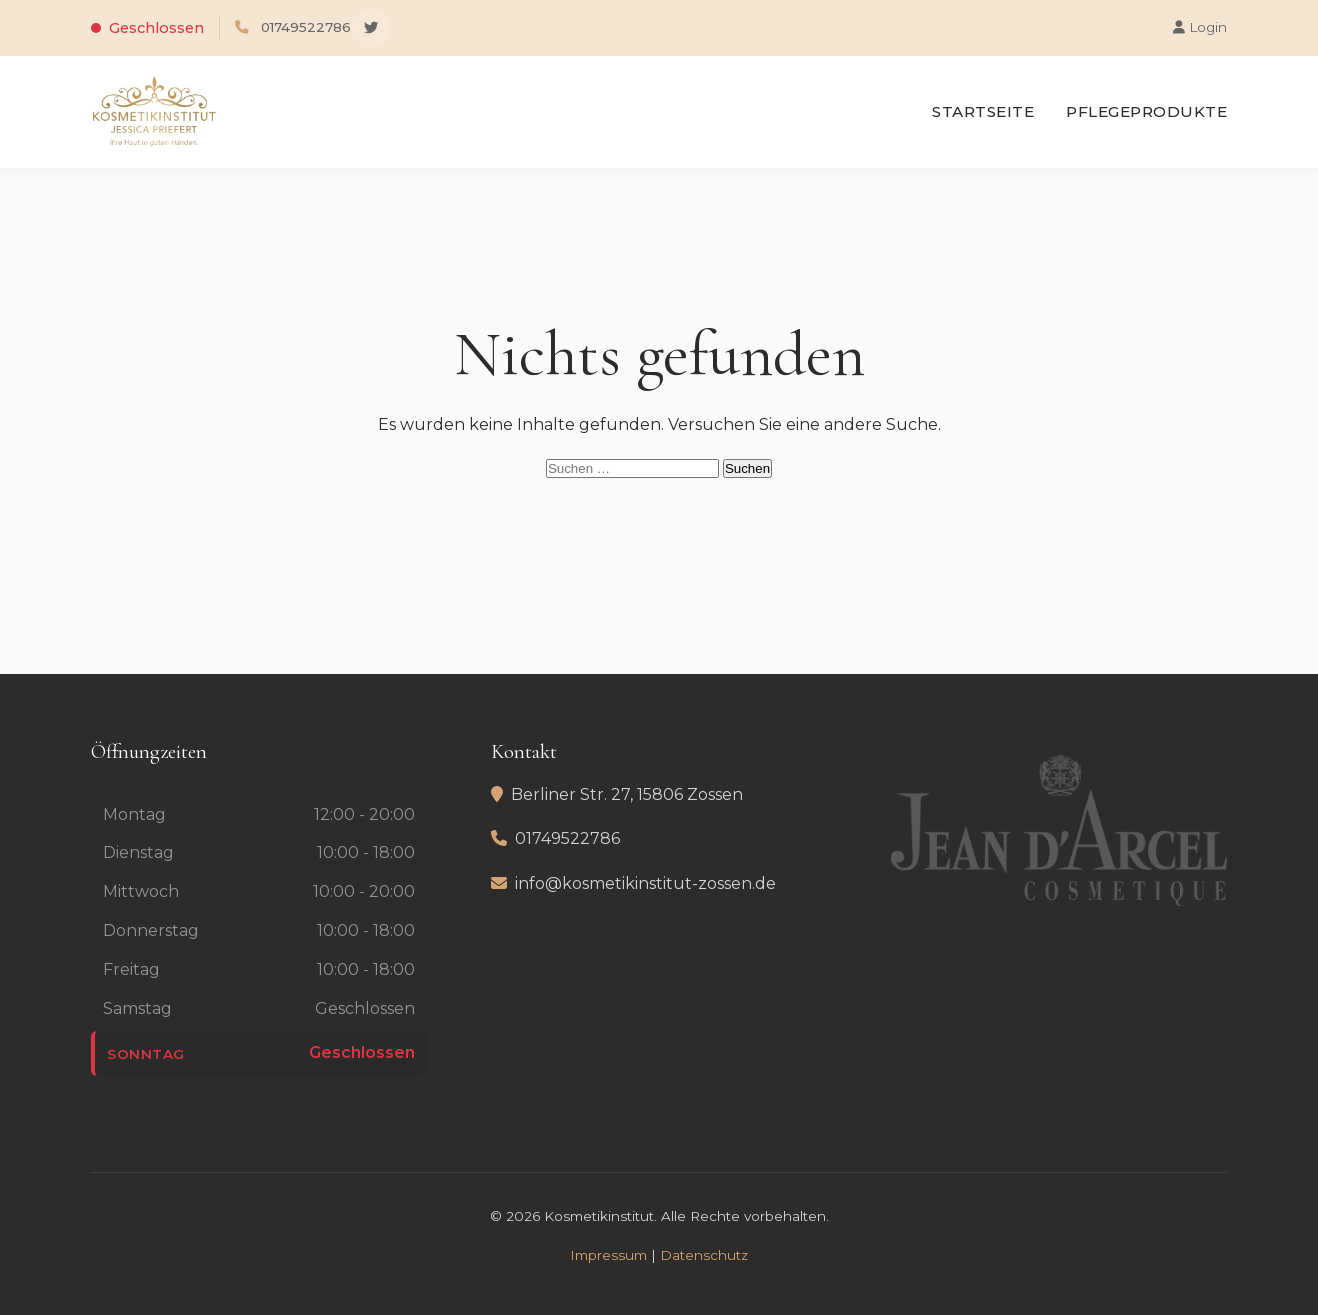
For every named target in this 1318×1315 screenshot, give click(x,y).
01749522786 (306, 27)
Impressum (608, 1255)
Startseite (983, 111)
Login (1200, 27)
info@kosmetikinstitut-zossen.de (645, 883)
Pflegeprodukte (1146, 111)
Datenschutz (704, 1255)
